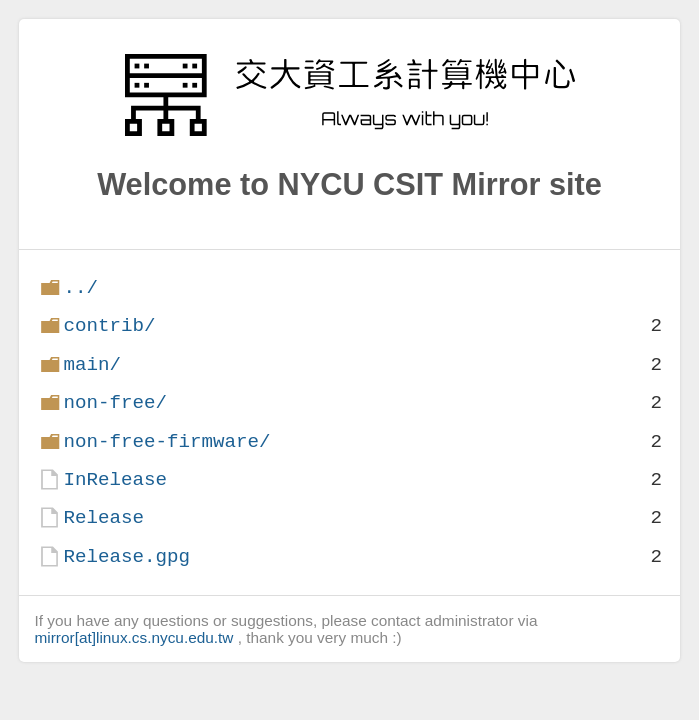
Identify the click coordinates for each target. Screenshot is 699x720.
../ (80, 287)
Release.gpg (126, 556)
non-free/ (115, 402)
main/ (92, 364)
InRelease (115, 479)
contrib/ (109, 325)
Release (103, 517)
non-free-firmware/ (166, 441)
